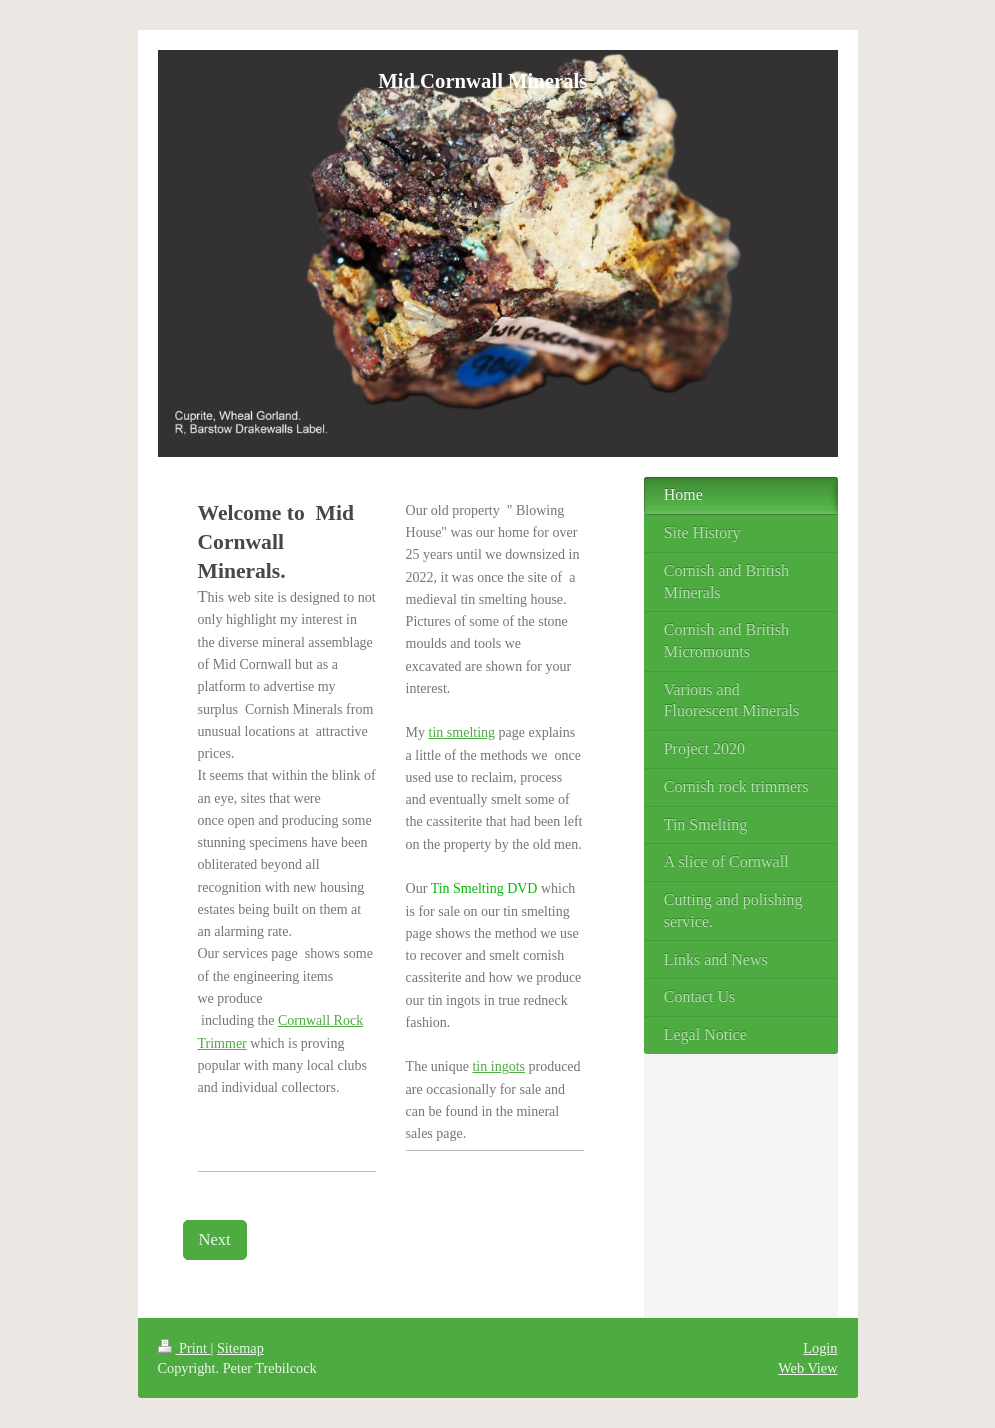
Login (820, 1348)
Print (184, 1348)
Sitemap (240, 1348)
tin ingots (498, 1066)
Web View (807, 1368)
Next (215, 1239)
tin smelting (462, 732)
